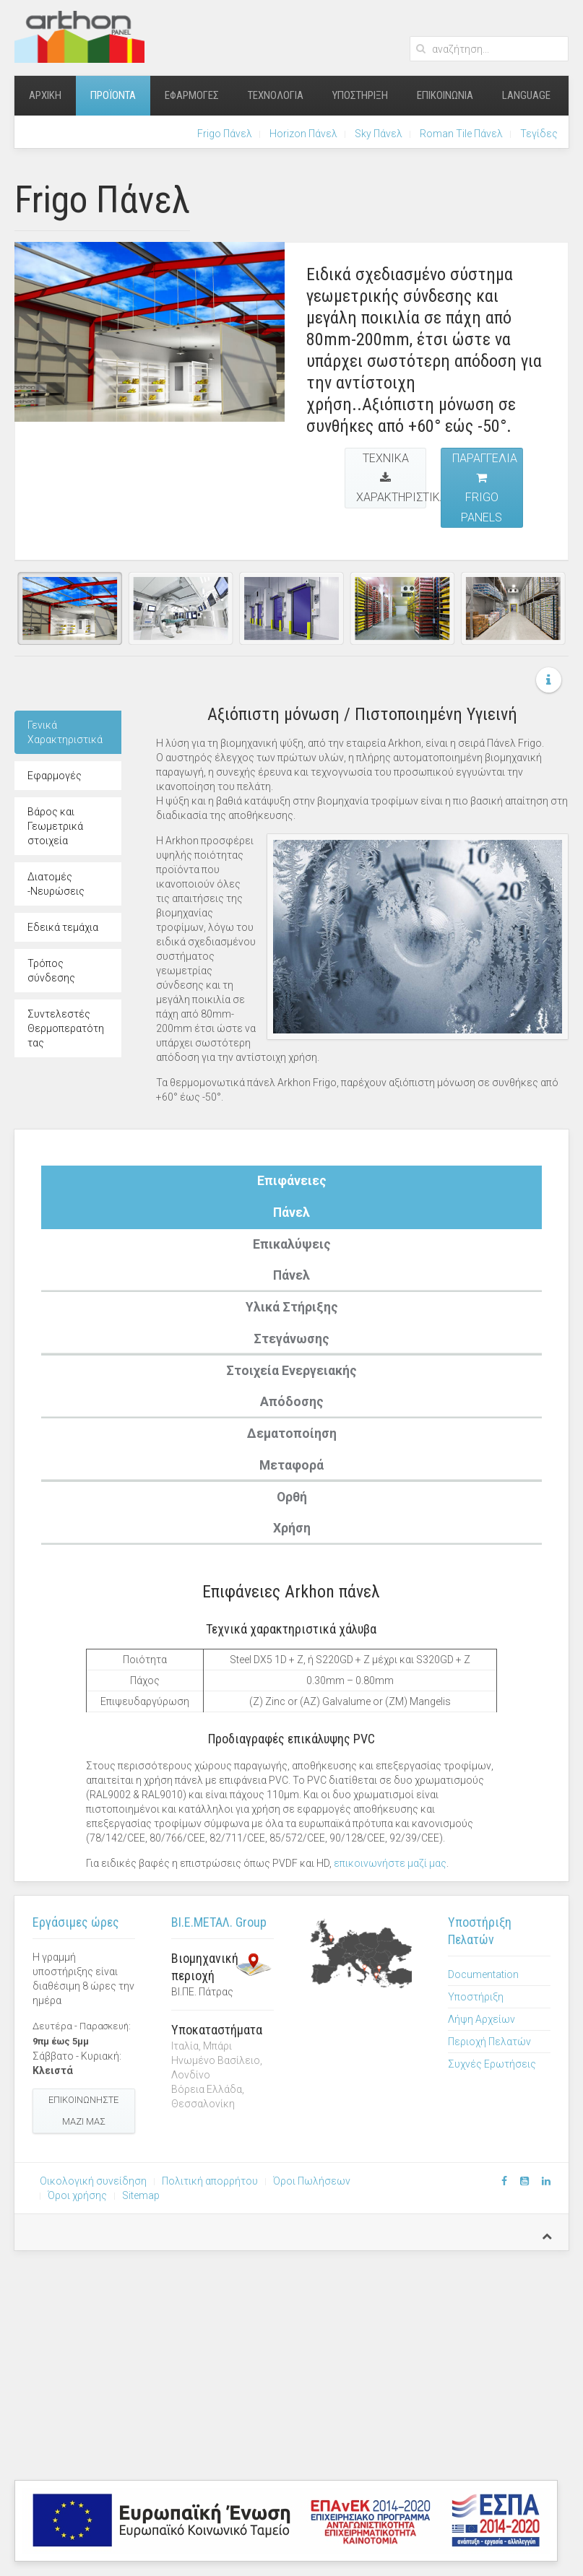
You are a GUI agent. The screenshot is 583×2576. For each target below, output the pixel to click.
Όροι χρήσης (77, 2195)
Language (526, 95)
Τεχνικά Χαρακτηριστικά (391, 477)
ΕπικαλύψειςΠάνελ (292, 1260)
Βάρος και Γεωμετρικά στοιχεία (55, 826)
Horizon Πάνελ (303, 133)
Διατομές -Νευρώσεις (56, 884)
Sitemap (141, 2195)
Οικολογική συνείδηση (93, 2181)
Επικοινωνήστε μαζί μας (83, 2110)
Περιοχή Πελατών (489, 2041)
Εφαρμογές (192, 95)
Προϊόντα (113, 95)
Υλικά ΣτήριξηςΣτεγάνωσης (292, 1323)
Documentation (483, 1974)
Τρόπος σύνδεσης (51, 971)
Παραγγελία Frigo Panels (484, 487)
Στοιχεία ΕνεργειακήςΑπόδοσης (291, 1386)
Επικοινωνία (445, 95)
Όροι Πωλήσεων (311, 2181)
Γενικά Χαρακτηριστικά (65, 732)
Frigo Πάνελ (224, 133)
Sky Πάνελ (378, 133)
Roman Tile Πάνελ (461, 133)
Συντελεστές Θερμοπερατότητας (65, 1028)
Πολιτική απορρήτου (210, 2181)
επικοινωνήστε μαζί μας (390, 1863)
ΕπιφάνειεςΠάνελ (292, 1197)
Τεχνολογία (275, 95)
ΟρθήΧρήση (292, 1513)
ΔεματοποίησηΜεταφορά (292, 1449)
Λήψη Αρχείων (481, 2019)
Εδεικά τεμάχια (62, 927)
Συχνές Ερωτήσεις (492, 2064)
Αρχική (45, 95)
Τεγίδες (539, 133)
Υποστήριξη (360, 95)
